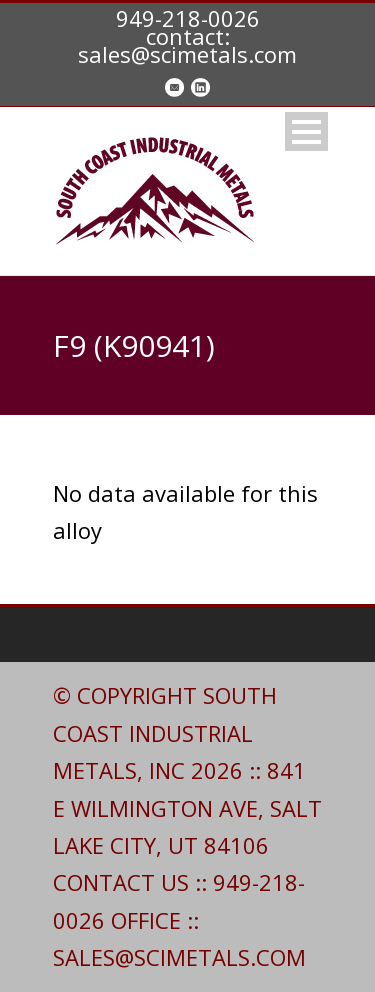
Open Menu (306, 131)
